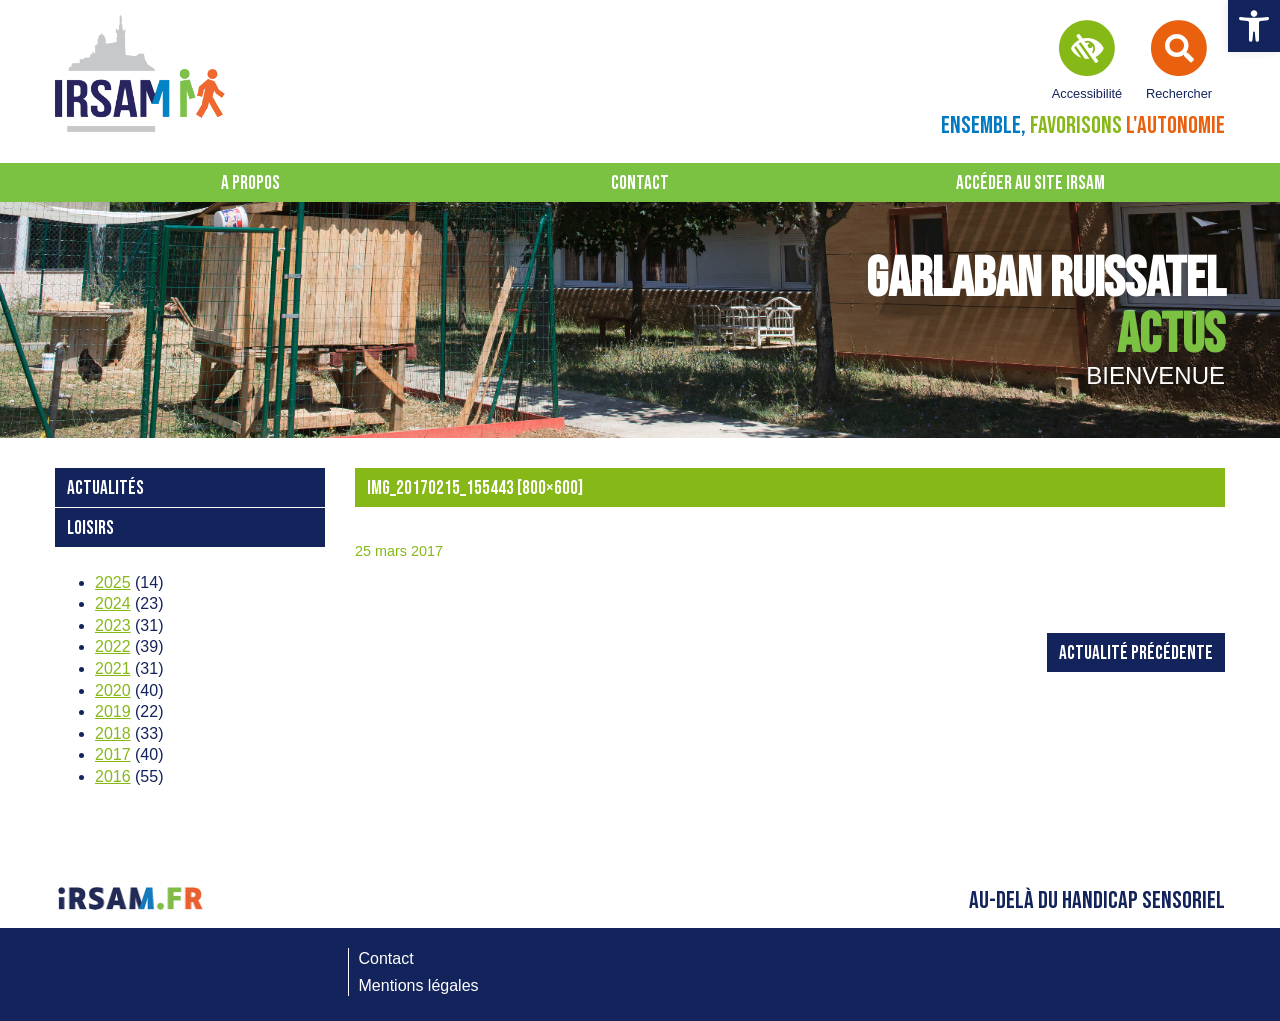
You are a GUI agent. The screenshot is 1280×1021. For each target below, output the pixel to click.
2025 (113, 582)
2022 (113, 646)
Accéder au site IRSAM (1030, 183)
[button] (1254, 26)
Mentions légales (419, 985)
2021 (113, 668)
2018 (113, 733)
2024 (113, 603)
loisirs (90, 528)
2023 (113, 625)
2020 (113, 690)
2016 (113, 776)
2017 (113, 754)
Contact (640, 183)
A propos (250, 183)
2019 (113, 711)
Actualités (105, 488)
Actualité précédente (1136, 653)
